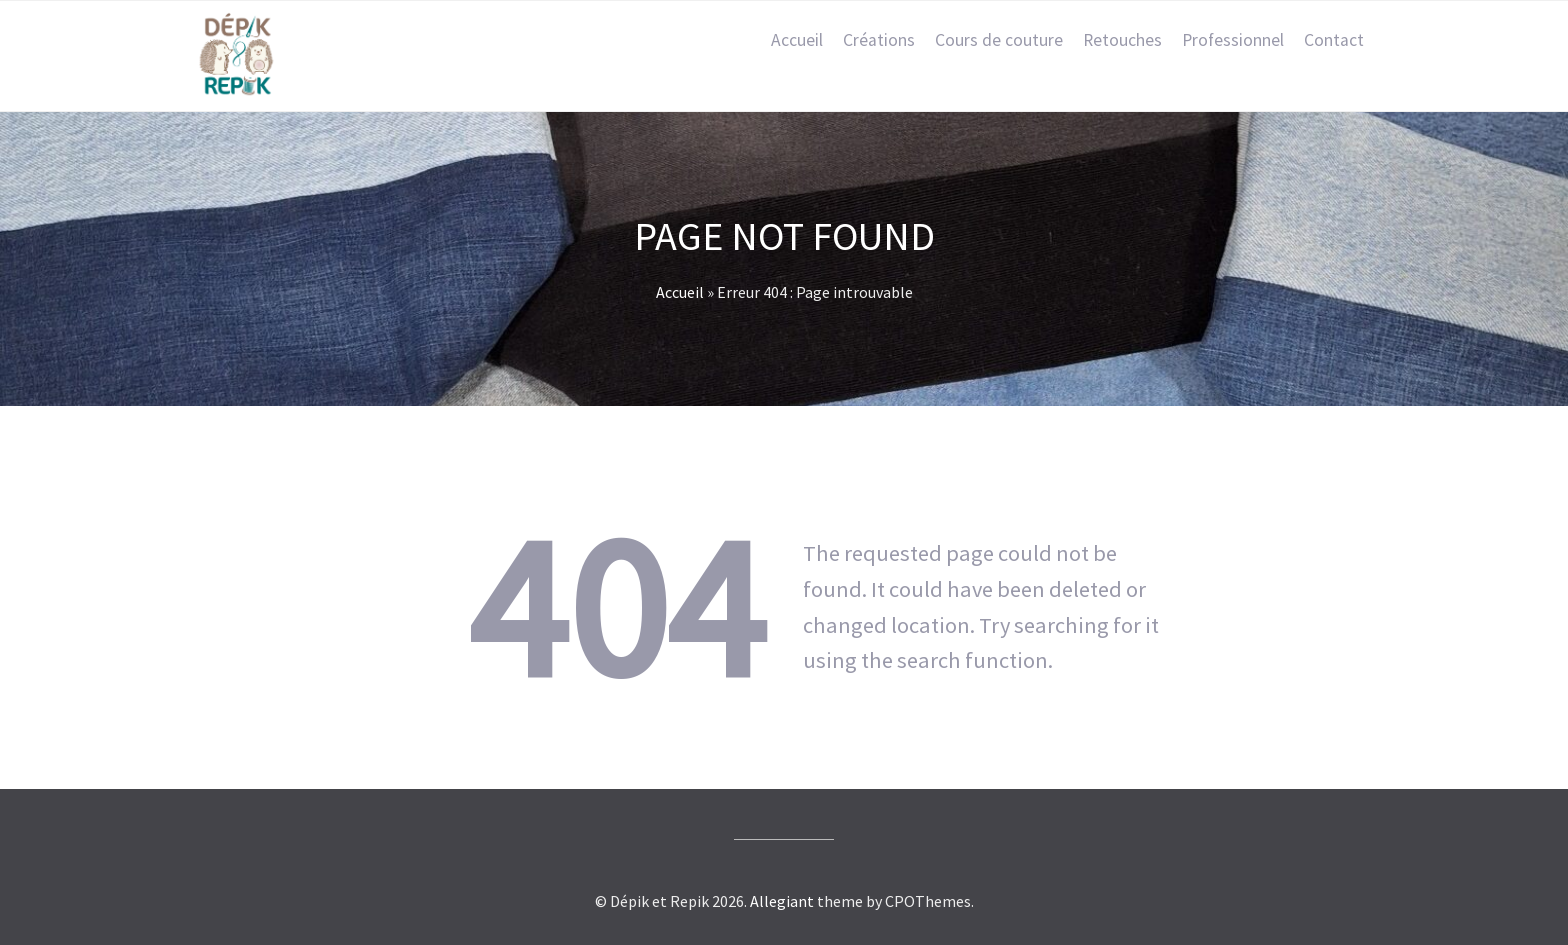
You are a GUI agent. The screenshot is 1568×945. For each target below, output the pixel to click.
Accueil (797, 40)
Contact (1334, 40)
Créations (879, 40)
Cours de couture (999, 40)
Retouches (1122, 40)
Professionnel (1233, 40)
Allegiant (782, 901)
